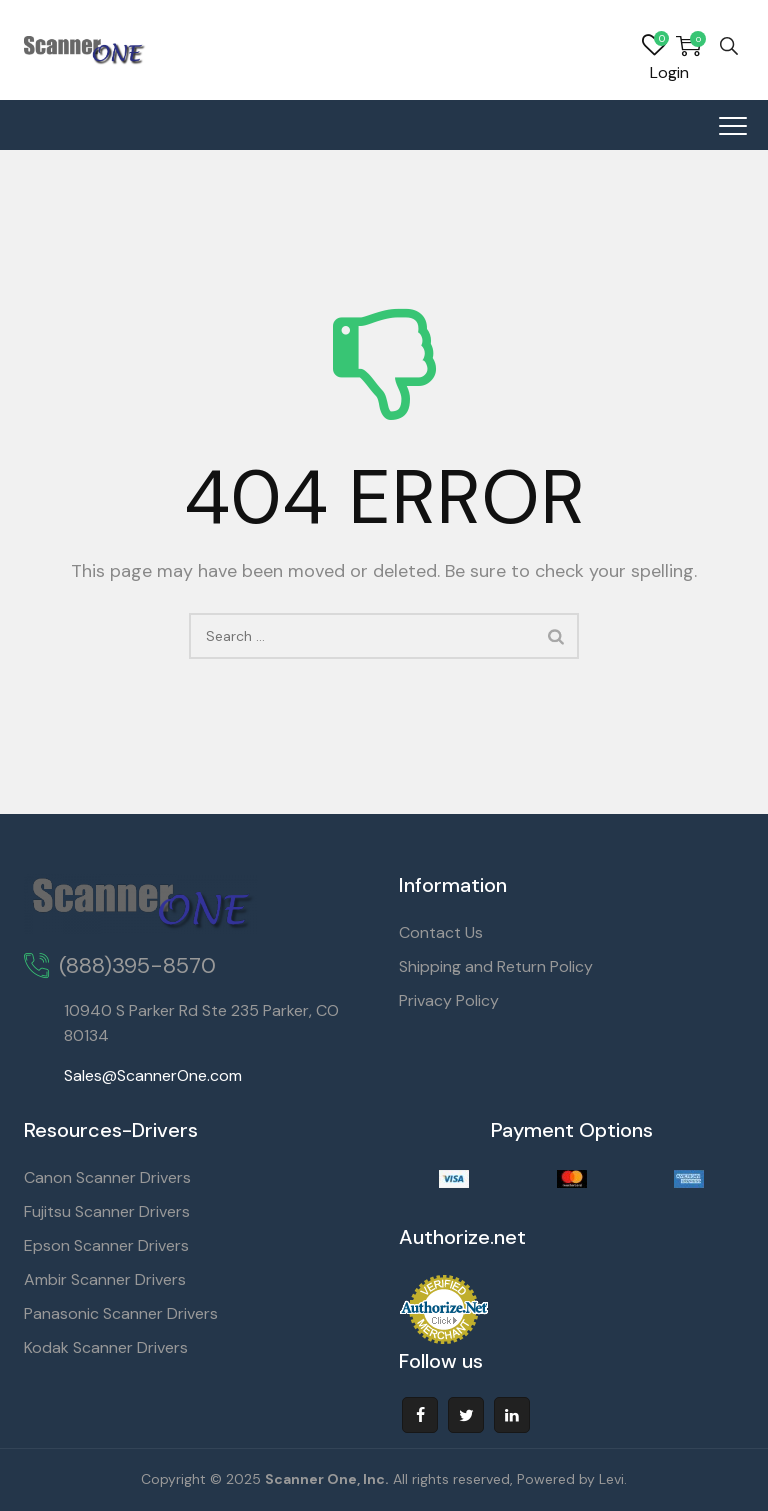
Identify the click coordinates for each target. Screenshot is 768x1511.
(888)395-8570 (137, 965)
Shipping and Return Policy (496, 966)
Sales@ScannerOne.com (153, 1075)
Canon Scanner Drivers (107, 1177)
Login (669, 72)
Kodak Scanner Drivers (106, 1347)
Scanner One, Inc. (327, 1479)
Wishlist (654, 46)
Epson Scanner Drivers (106, 1245)
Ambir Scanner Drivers (105, 1279)
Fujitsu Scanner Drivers (107, 1211)
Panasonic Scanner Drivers (121, 1313)
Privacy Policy (449, 1000)
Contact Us (441, 932)
